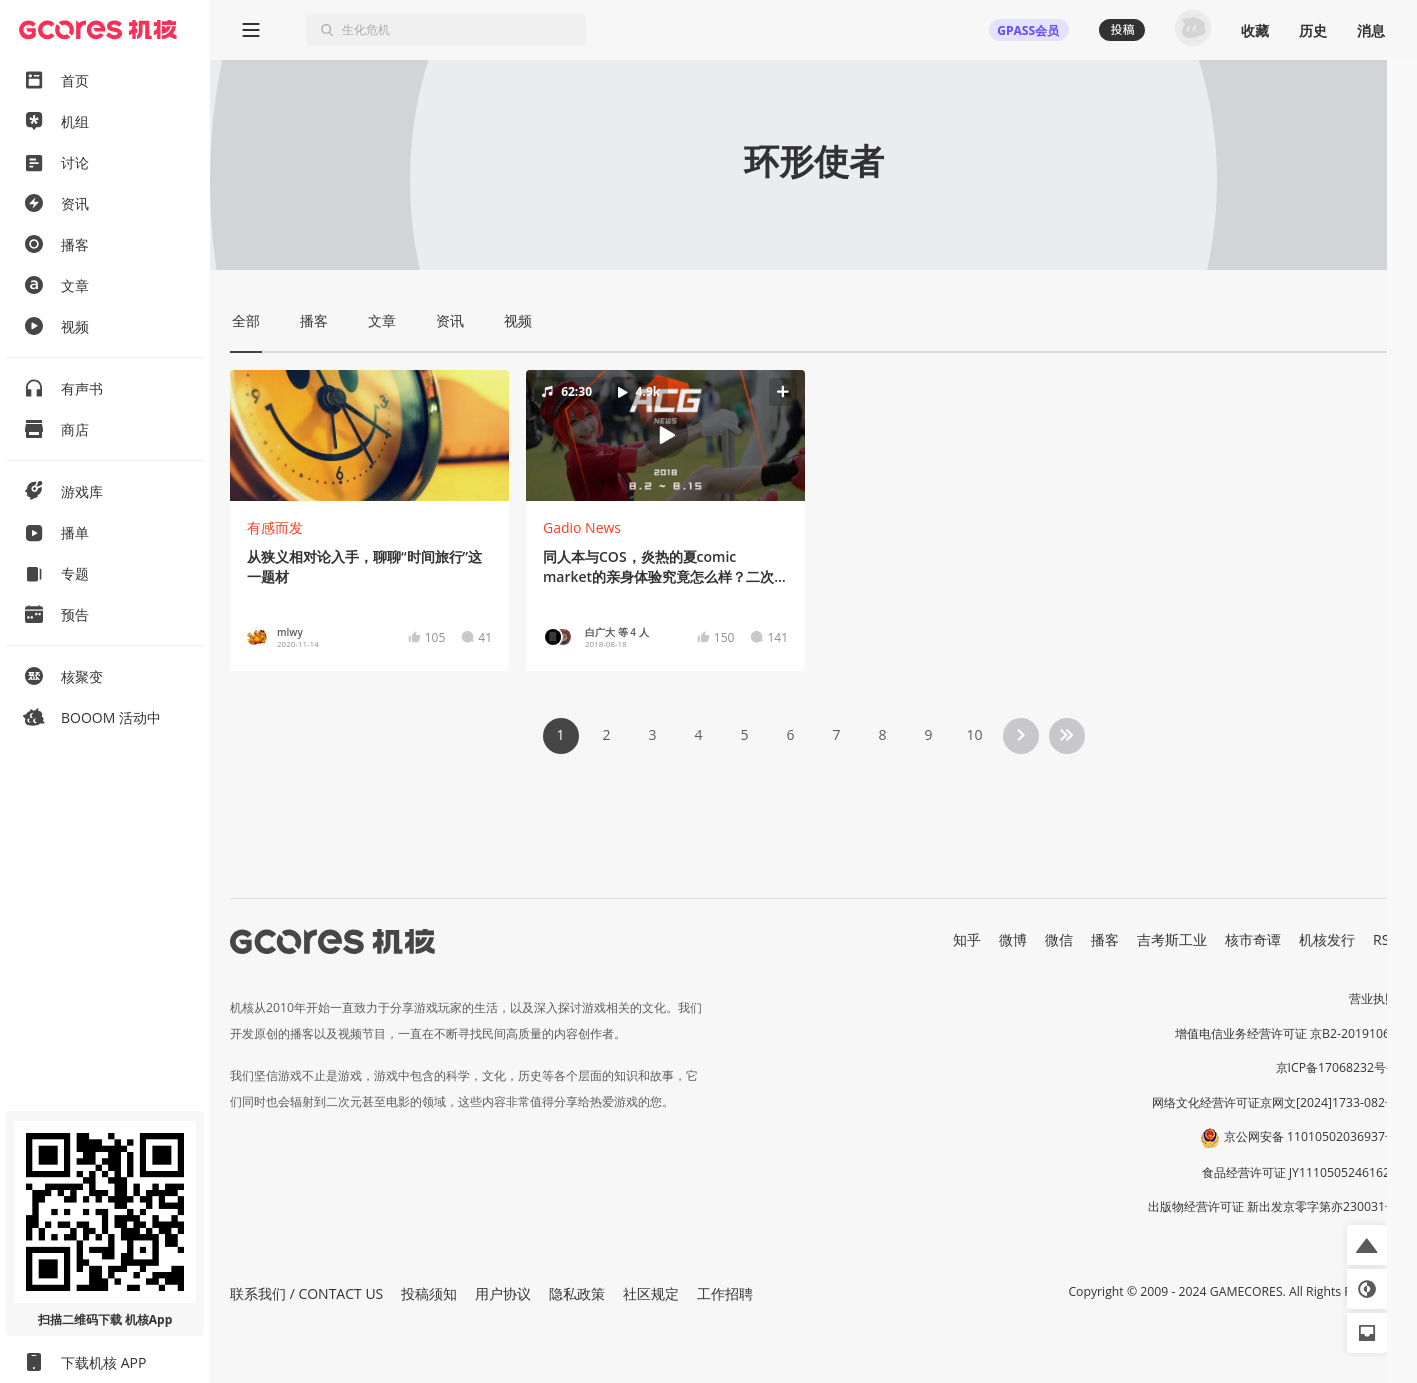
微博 (1013, 939)
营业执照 (1373, 998)
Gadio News (582, 527)
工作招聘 (725, 1293)
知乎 (967, 939)
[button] (666, 435)
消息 (1371, 30)
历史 (1313, 30)
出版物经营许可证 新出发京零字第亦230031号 (1272, 1206)
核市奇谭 (1253, 939)
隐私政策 (577, 1293)
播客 (1105, 939)
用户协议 (503, 1293)
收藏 (1255, 30)
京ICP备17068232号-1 (1337, 1067)
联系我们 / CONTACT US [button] (306, 1293)
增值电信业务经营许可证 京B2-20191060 (1286, 1033)
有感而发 (275, 527)
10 (974, 734)
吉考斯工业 (1172, 939)
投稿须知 (429, 1293)
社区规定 (651, 1293)
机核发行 (1327, 939)
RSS (1385, 939)
